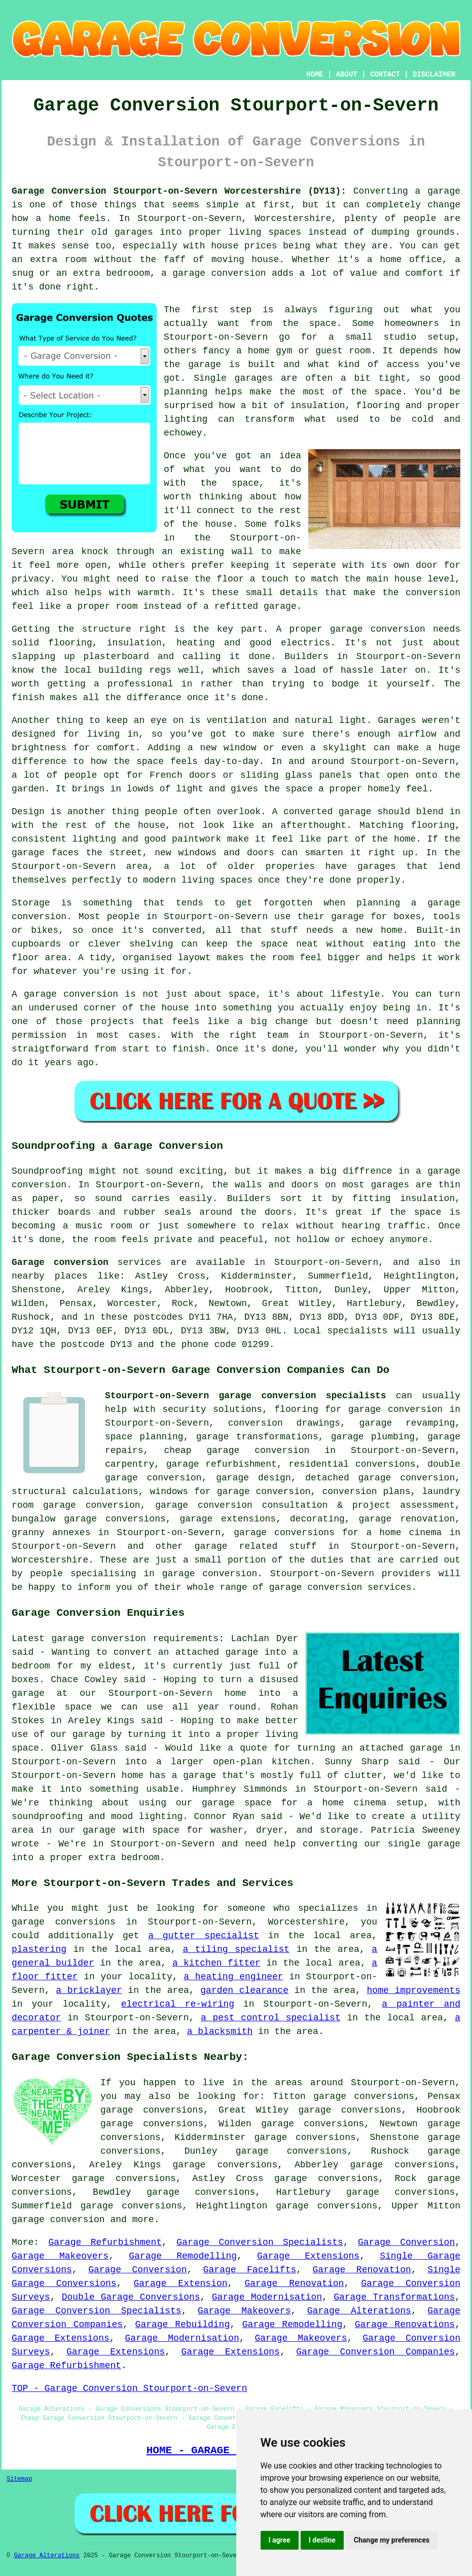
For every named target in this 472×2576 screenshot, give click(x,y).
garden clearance (244, 1990)
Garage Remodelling (183, 2256)
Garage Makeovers (60, 2256)
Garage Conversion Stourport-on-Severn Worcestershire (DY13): (179, 191)
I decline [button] (322, 2540)
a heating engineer (233, 1977)
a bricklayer (89, 1990)
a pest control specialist (271, 2018)
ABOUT (346, 74)
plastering (39, 1949)
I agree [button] (280, 2540)
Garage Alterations (359, 2311)
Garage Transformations (394, 2297)
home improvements (413, 1990)
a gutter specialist (203, 1936)
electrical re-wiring (177, 2004)
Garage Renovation (362, 2270)
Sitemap (19, 2479)
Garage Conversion (406, 2242)
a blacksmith (220, 2031)
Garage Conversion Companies (375, 2352)
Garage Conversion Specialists (259, 2242)
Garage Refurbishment (105, 2242)
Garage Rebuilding (182, 2324)
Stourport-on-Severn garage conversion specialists (245, 1396)
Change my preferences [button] (391, 2540)
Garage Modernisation (267, 2297)
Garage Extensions (308, 2256)
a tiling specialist (236, 1949)
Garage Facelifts (250, 2270)
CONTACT (385, 74)
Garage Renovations (405, 2324)
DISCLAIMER (434, 74)
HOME (314, 74)
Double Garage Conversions (131, 2297)
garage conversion (58, 2220)
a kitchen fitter (216, 1963)
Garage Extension (181, 2283)
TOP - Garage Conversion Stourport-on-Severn (129, 2388)
